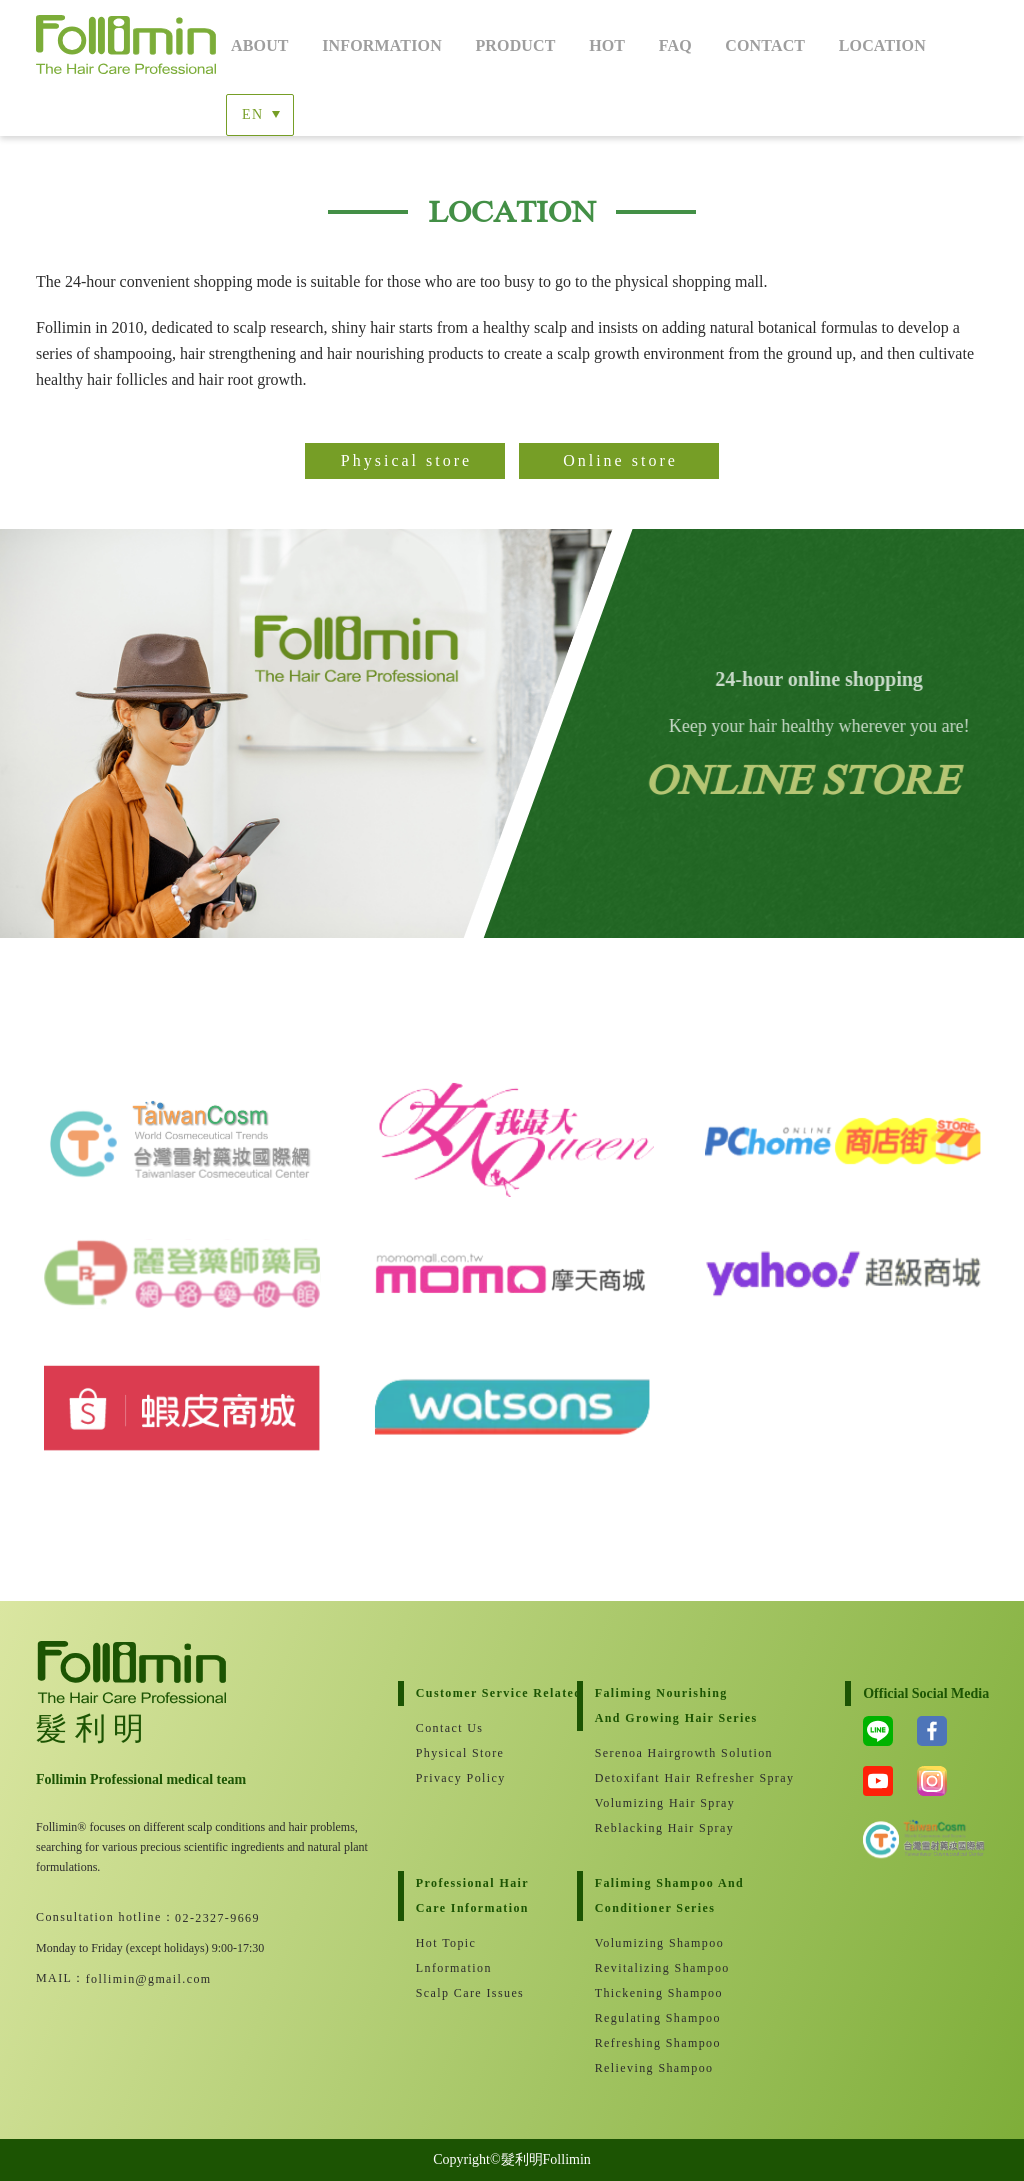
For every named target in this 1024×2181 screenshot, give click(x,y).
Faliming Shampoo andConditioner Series (669, 1895)
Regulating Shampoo (658, 2018)
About (260, 45)
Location (882, 45)
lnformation (454, 1968)
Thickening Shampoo (659, 1993)
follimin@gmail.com (149, 1979)
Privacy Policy (461, 1778)
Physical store (406, 460)
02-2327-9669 (217, 1918)
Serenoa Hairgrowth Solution (675, 1753)
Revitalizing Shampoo (662, 1968)
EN (252, 114)
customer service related (496, 1693)
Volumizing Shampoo (659, 1943)
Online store (620, 460)
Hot (607, 45)
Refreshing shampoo (658, 2043)
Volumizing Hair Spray (665, 1803)
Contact (765, 45)
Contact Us (450, 1728)
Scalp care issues (470, 1993)
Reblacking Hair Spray (664, 1828)
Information (382, 45)
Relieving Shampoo (654, 2068)
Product (515, 45)
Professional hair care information (472, 1895)
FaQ (675, 45)
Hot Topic (446, 1943)
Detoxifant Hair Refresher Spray (675, 1778)
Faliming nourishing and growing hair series (675, 1705)
